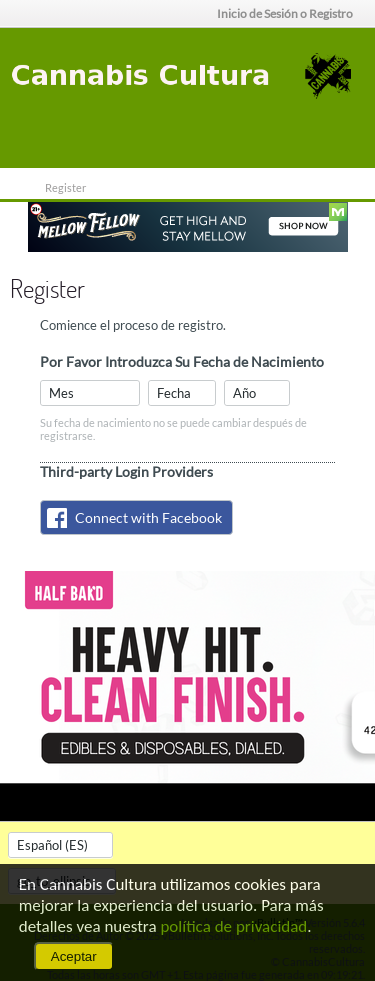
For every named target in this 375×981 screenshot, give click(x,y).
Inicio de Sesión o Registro (291, 13)
